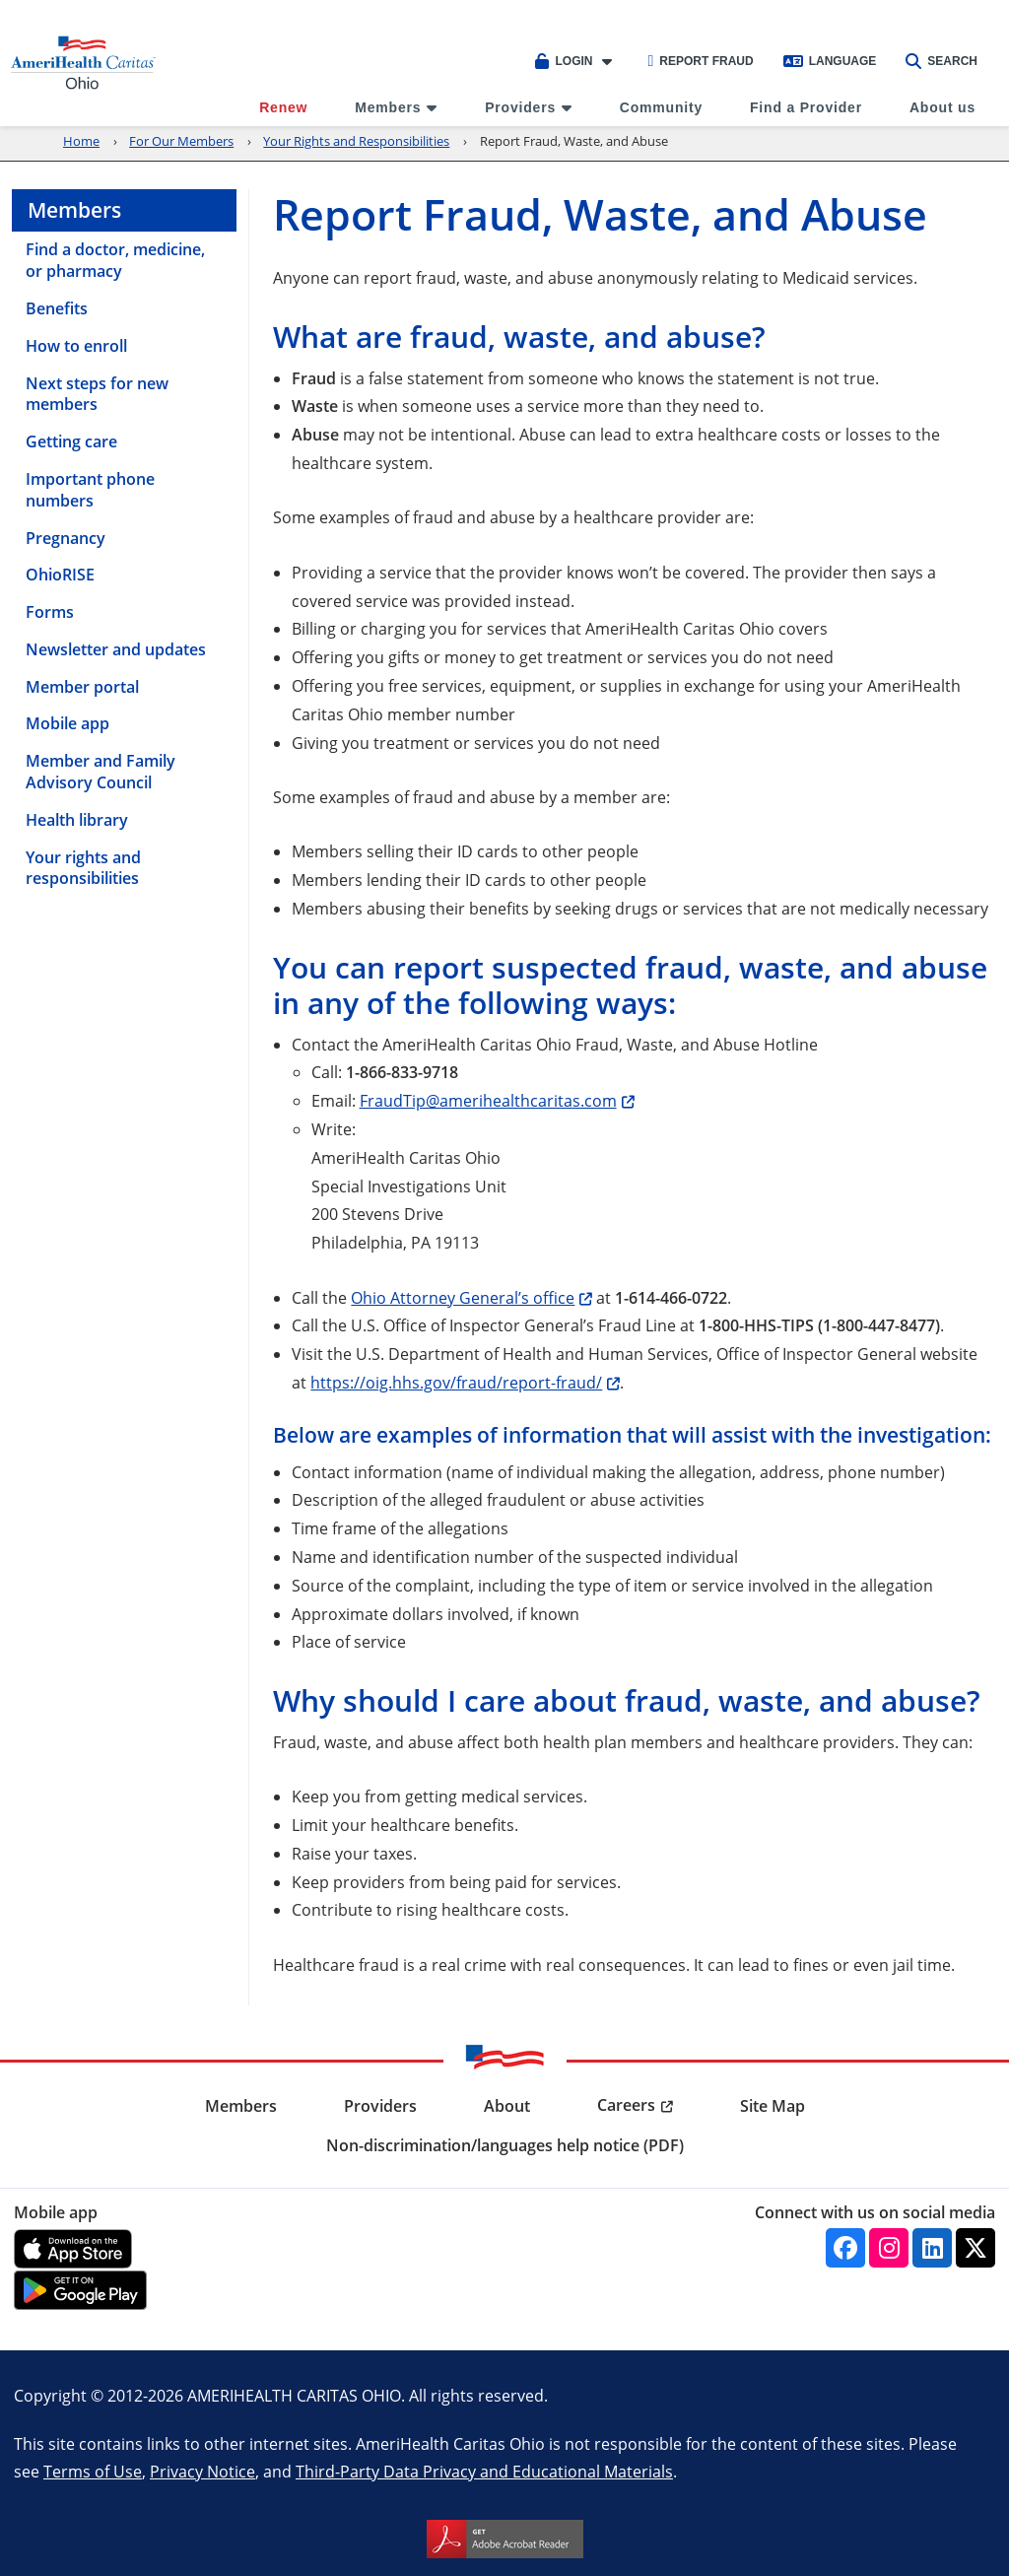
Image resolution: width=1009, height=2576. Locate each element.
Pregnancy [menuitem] (65, 538)
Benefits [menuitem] (57, 308)
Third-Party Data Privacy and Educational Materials (484, 2471)
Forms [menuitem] (50, 612)
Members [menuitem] (388, 107)
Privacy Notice (202, 2471)
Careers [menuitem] (626, 2105)
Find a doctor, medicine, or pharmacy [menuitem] (115, 260)
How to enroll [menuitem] (76, 346)
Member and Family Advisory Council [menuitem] (100, 771)
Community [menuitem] (661, 107)
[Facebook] (845, 2248)
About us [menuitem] (942, 107)
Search (941, 61)
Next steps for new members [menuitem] (97, 394)
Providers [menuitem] (520, 107)
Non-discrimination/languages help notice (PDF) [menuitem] (505, 2145)
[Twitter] (975, 2248)
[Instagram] (888, 2248)
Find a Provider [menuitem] (806, 107)
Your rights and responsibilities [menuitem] (83, 868)
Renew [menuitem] (283, 107)
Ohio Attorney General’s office (462, 1297)
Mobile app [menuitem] (67, 723)
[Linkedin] (932, 2248)
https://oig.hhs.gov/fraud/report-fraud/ (456, 1382)
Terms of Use (92, 2471)
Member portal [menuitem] (82, 687)
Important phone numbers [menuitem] (90, 489)
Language (830, 61)
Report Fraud (700, 61)
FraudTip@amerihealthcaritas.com (488, 1100)
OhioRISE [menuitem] (60, 574)
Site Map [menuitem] (772, 2106)
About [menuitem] (507, 2106)
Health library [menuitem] (77, 820)
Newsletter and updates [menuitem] (116, 649)
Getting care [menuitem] (71, 441)
